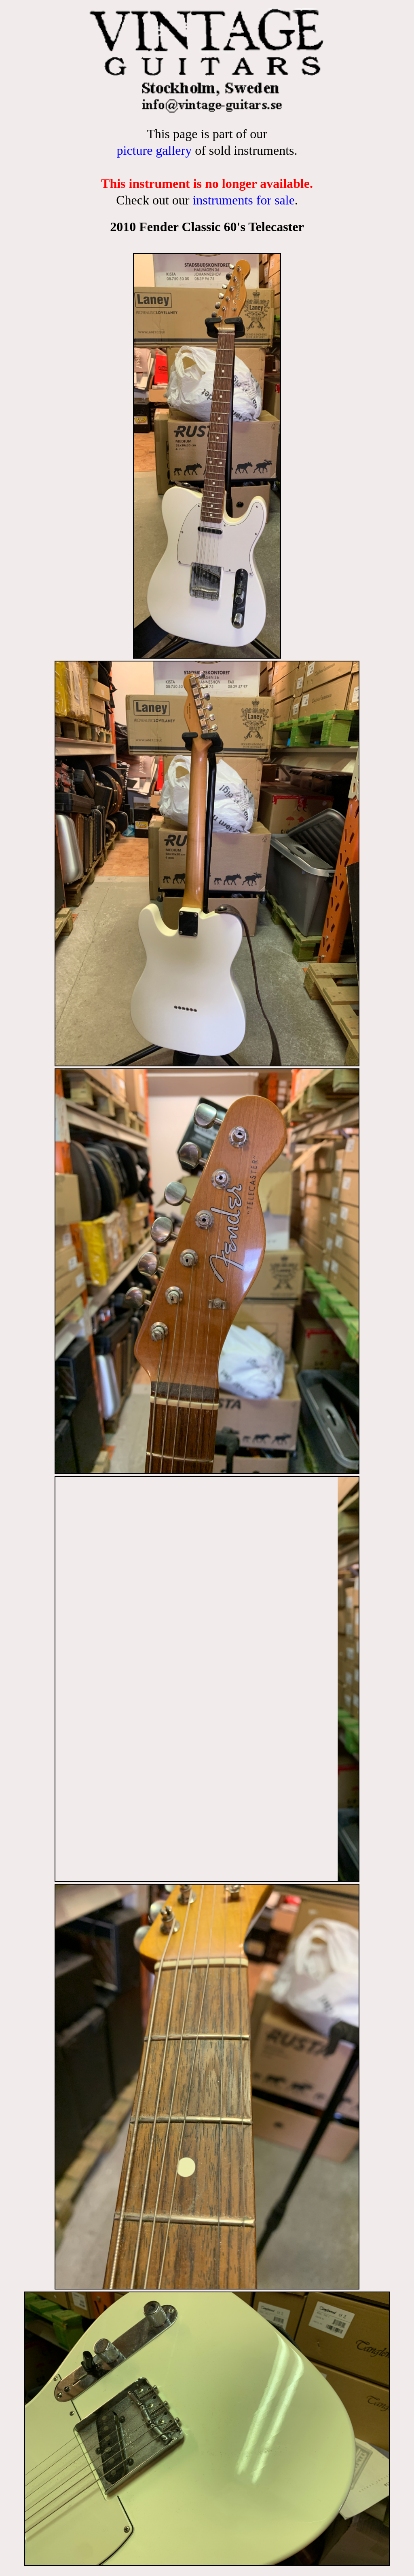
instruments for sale (243, 200)
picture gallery (154, 150)
